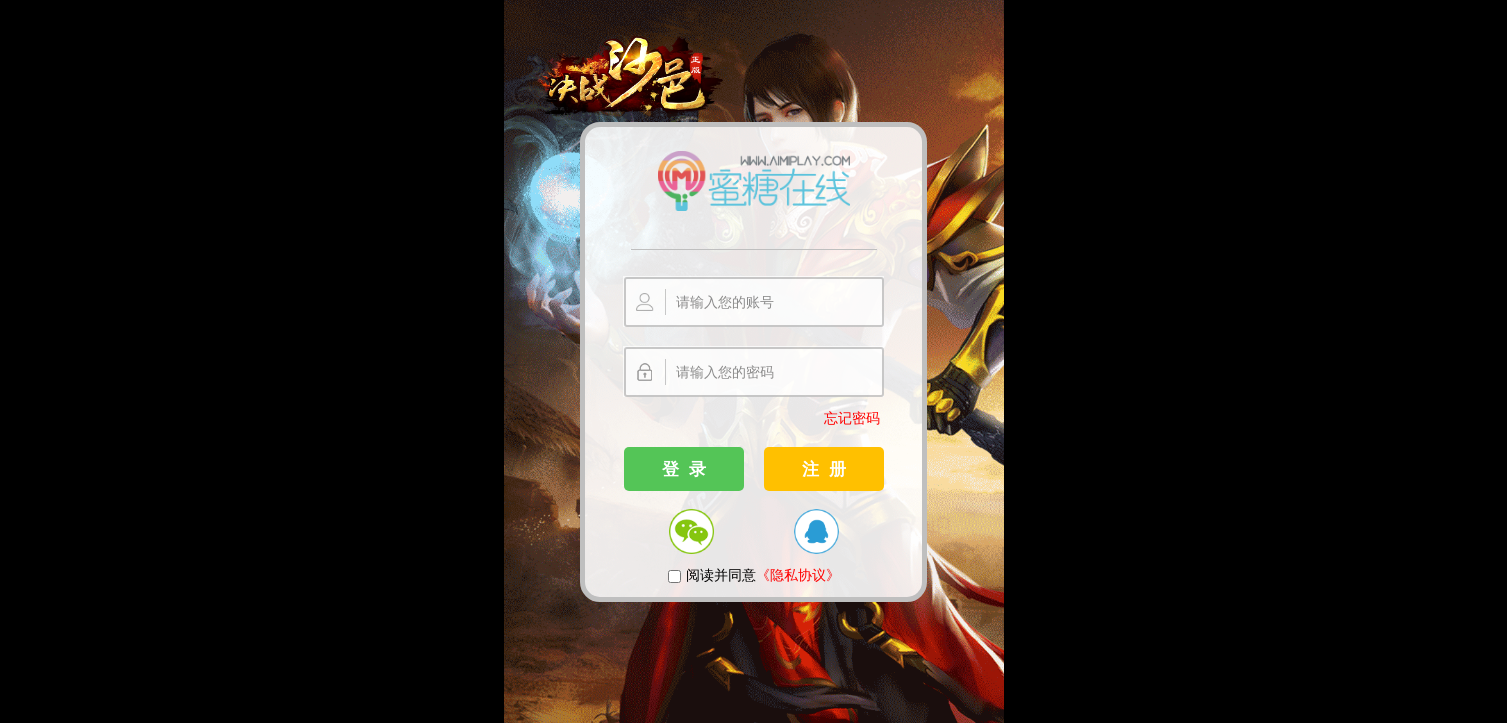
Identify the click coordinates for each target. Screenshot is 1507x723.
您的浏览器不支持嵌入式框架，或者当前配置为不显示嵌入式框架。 (753, 361)
